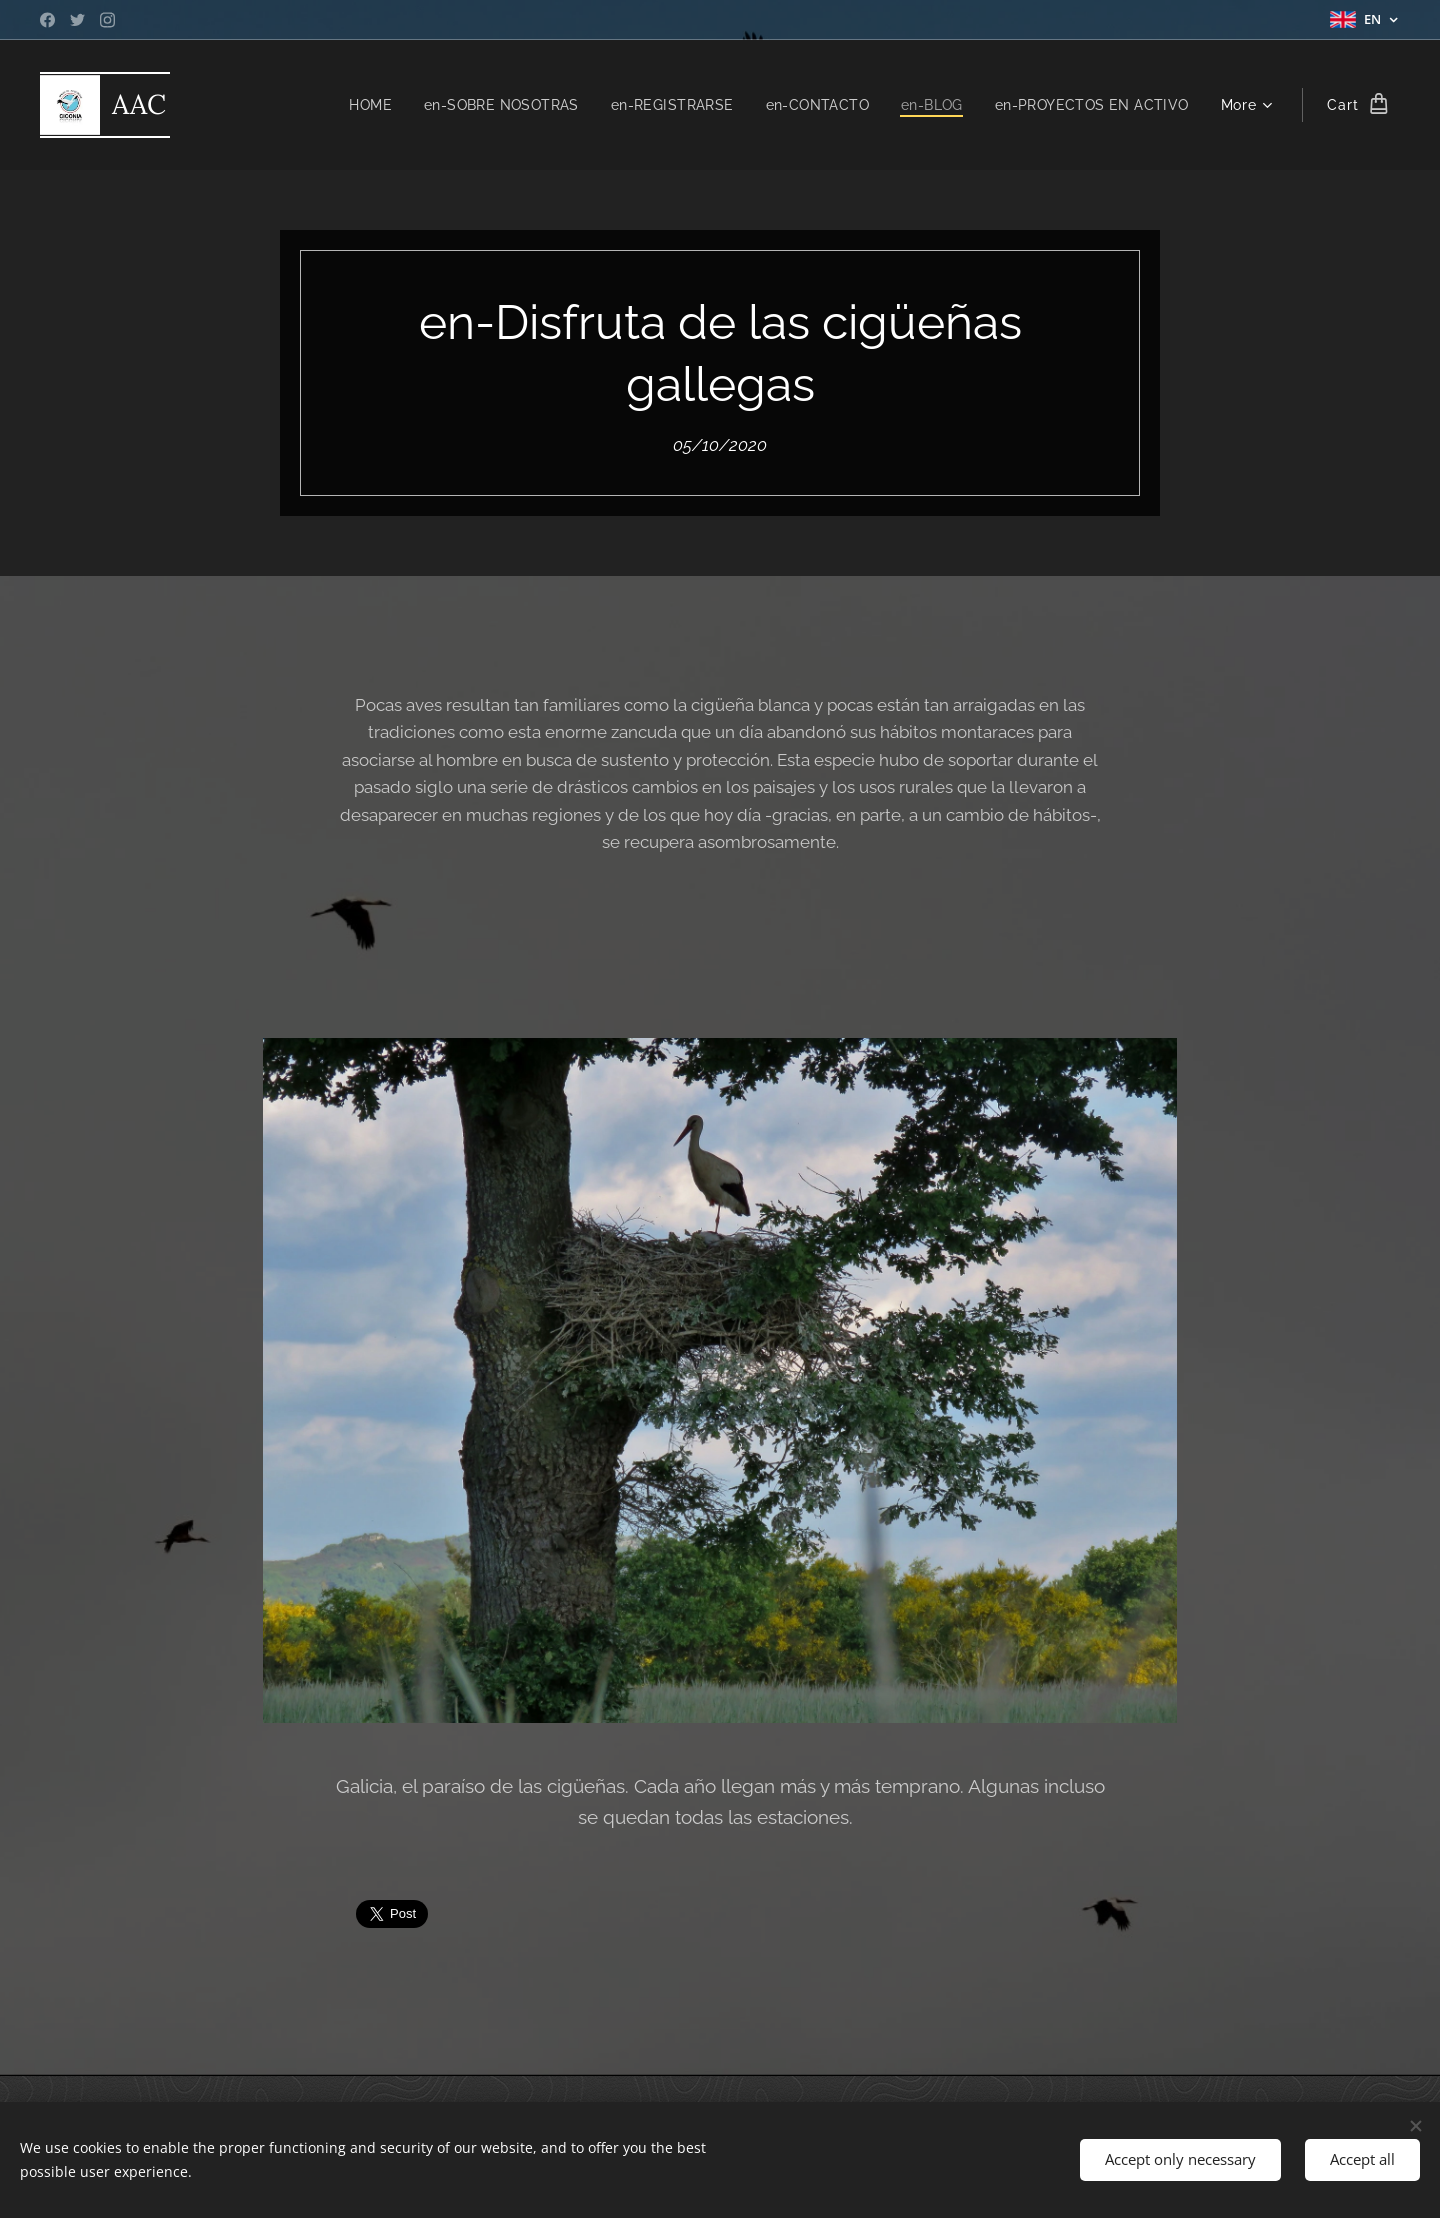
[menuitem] (354, 105)
